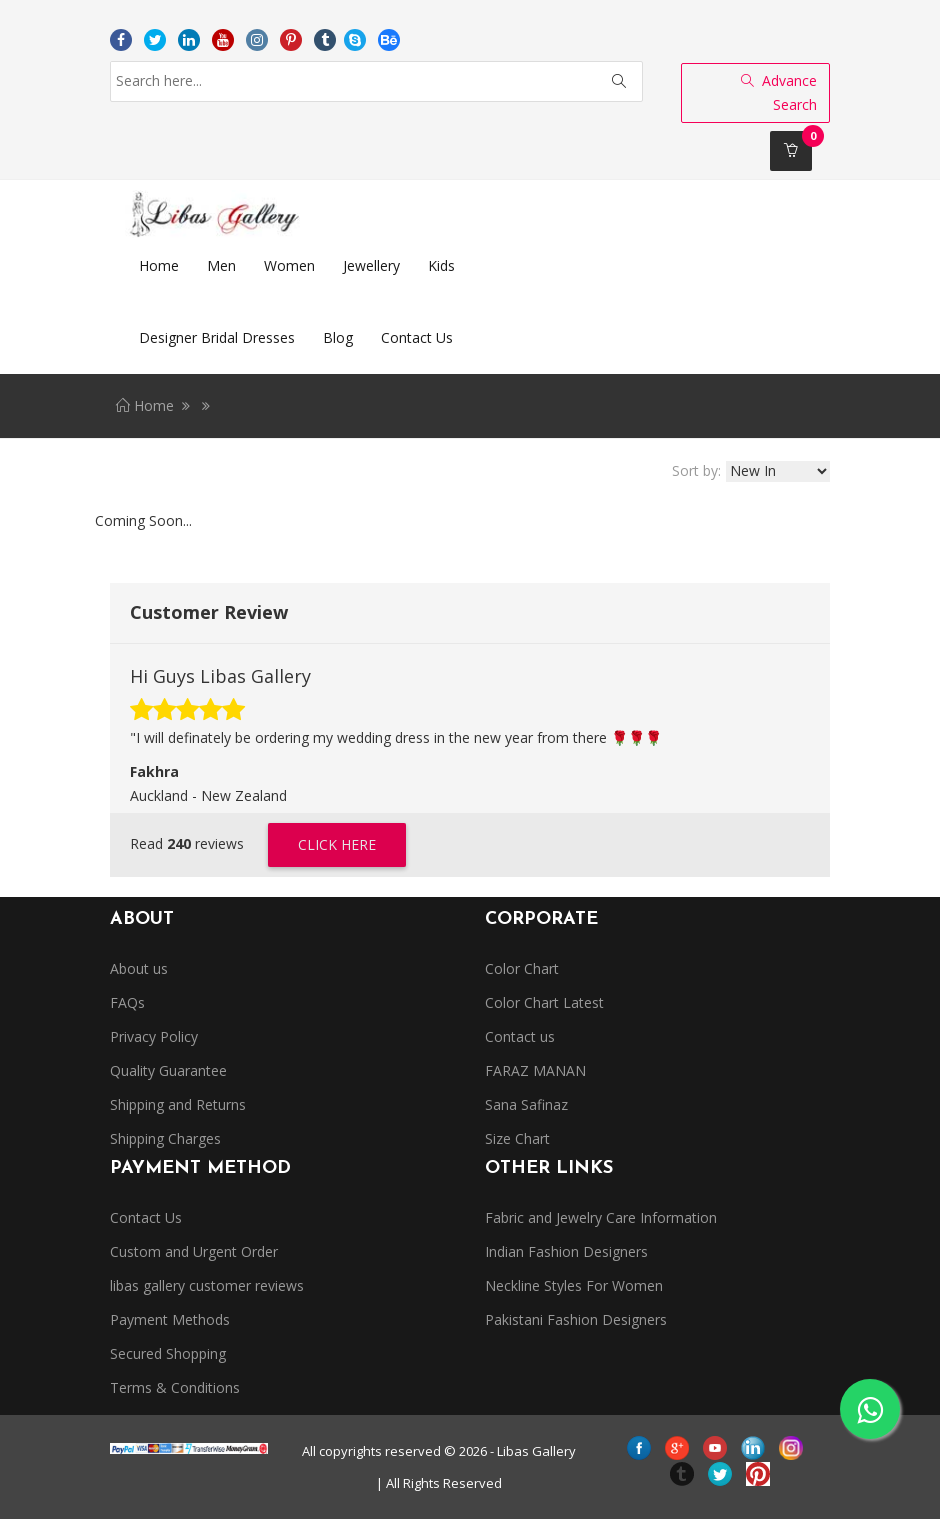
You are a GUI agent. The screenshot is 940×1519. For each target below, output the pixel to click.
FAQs (127, 1002)
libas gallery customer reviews (207, 1285)
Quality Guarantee (168, 1070)
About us (139, 968)
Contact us (520, 1036)
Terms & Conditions (175, 1387)
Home (145, 405)
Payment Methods (170, 1319)
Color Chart (522, 968)
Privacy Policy (154, 1036)
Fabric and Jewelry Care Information (601, 1217)
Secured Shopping (168, 1353)
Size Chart (517, 1138)
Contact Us (146, 1217)
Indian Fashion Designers (566, 1251)
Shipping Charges (165, 1138)
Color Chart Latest (544, 1002)
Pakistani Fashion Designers (576, 1319)
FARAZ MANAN (535, 1070)
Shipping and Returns (178, 1104)
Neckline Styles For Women (574, 1285)
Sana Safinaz (526, 1104)
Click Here (337, 844)
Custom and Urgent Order (194, 1251)
